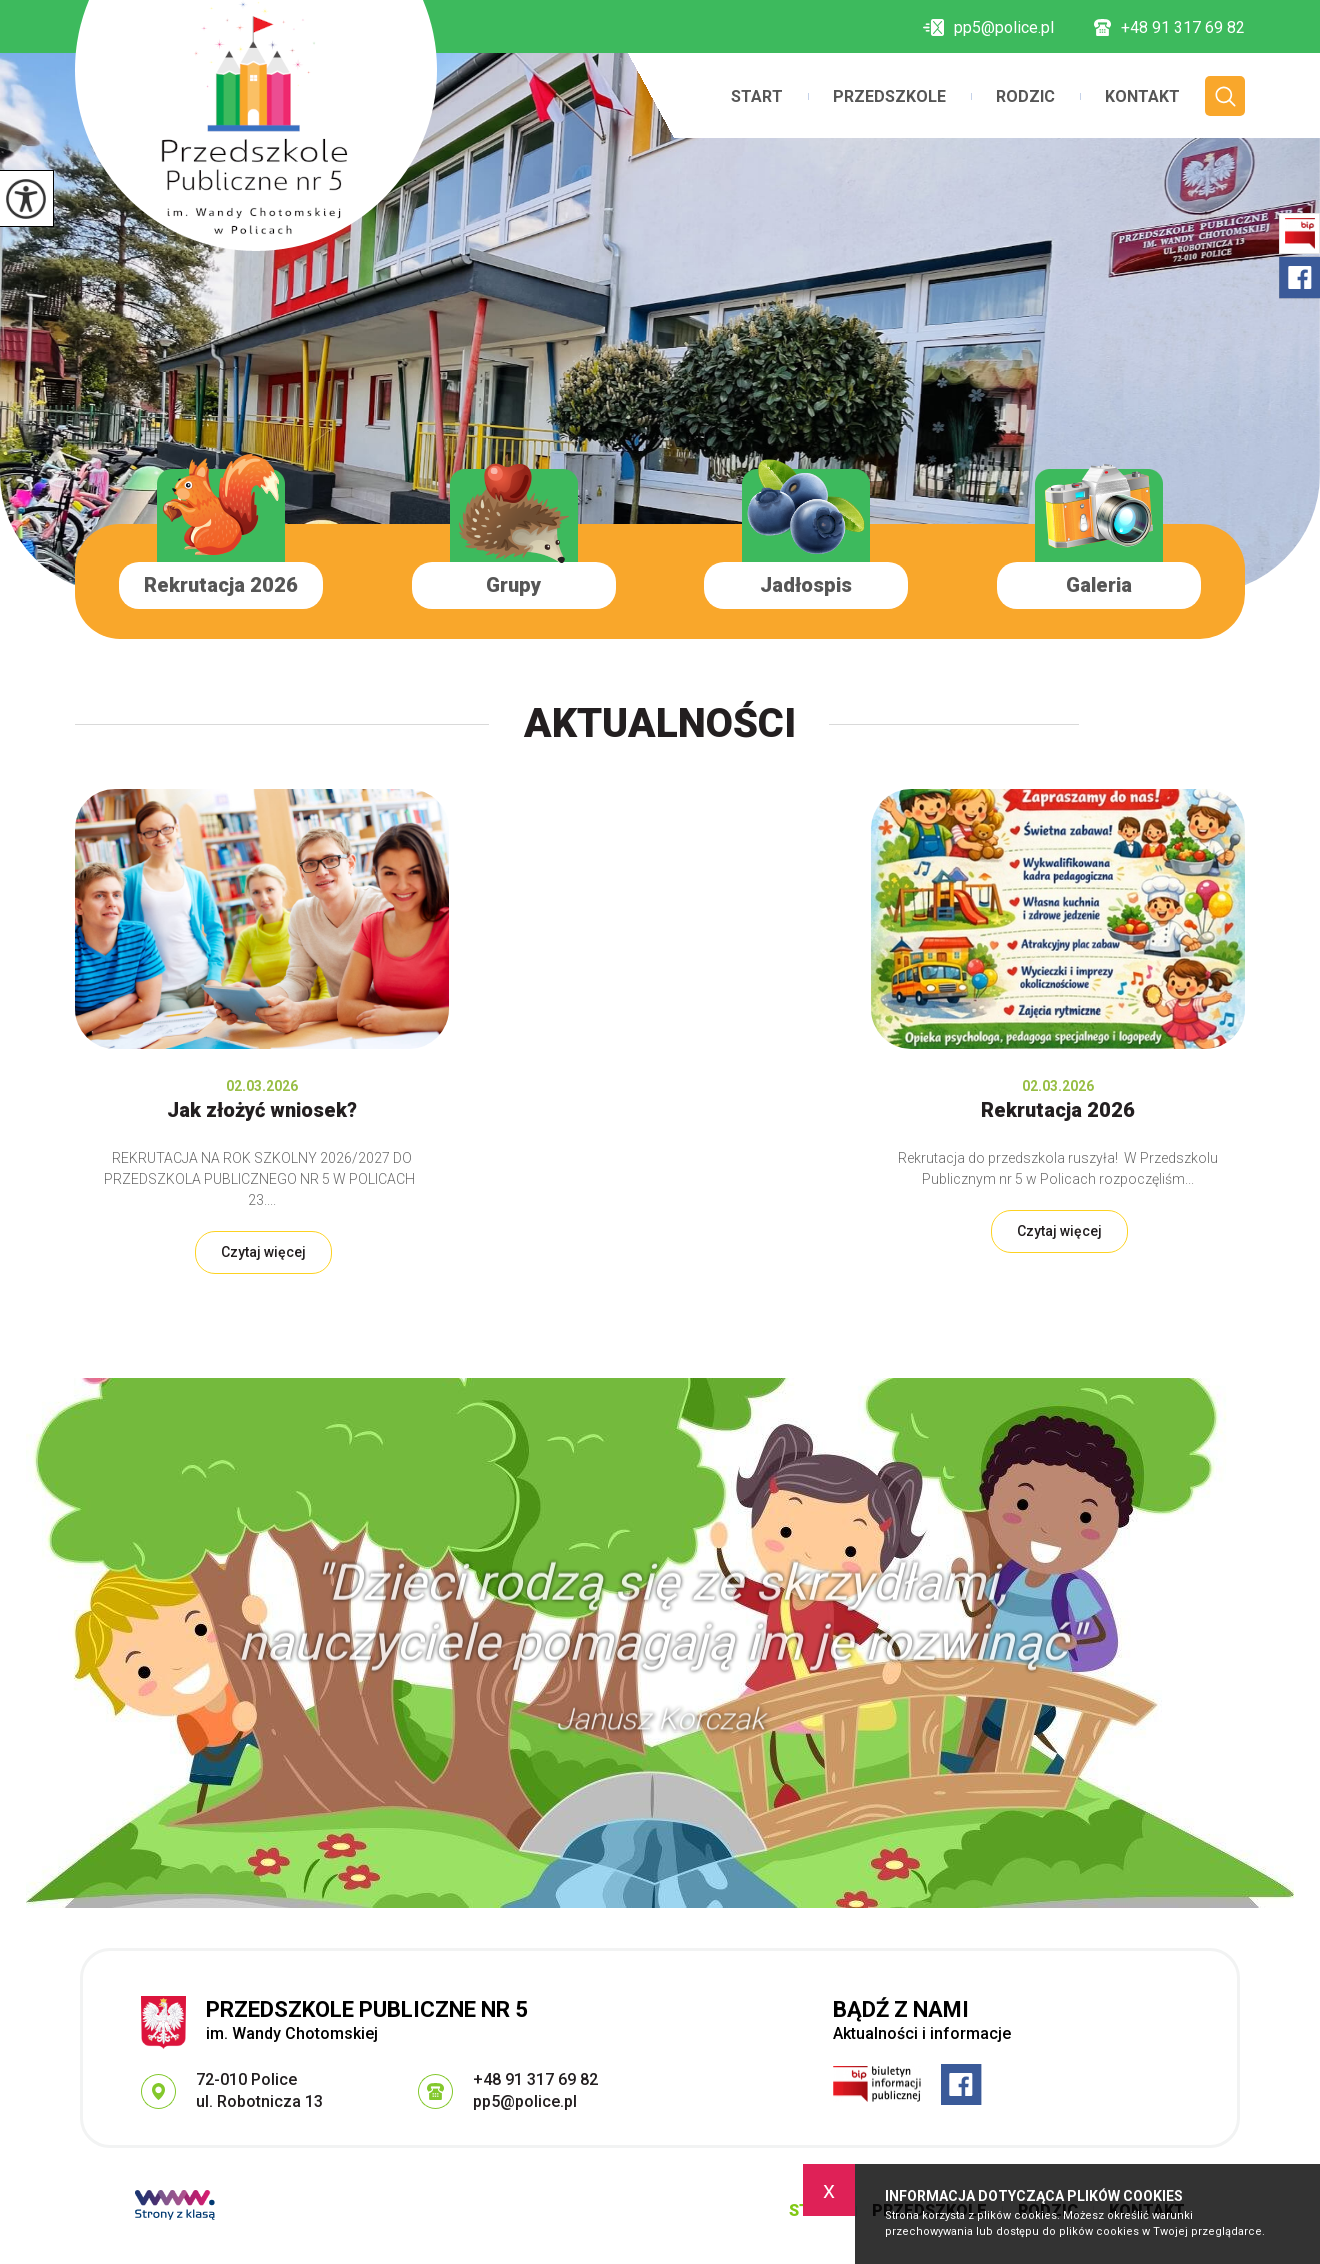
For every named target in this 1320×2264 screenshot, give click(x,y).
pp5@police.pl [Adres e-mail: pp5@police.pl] (525, 2101)
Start (757, 97)
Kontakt (1142, 97)
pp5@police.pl (988, 28)
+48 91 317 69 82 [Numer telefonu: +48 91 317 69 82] (535, 2079)
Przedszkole (889, 97)
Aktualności (660, 723)
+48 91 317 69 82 (1169, 28)
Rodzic (1025, 97)
